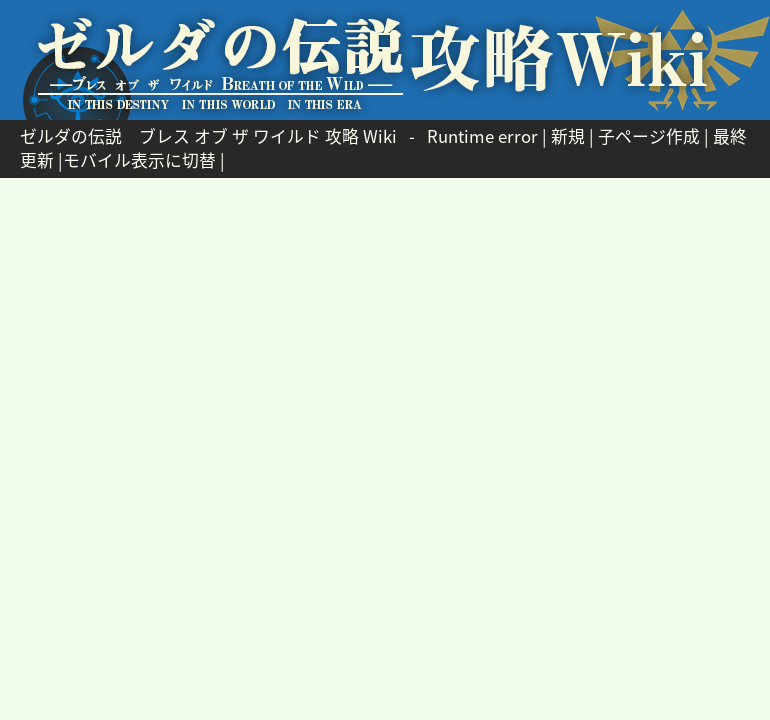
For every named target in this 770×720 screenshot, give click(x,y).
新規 (568, 136)
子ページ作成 (649, 136)
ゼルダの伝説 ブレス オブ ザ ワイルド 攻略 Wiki (208, 136)
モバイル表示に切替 (139, 160)
